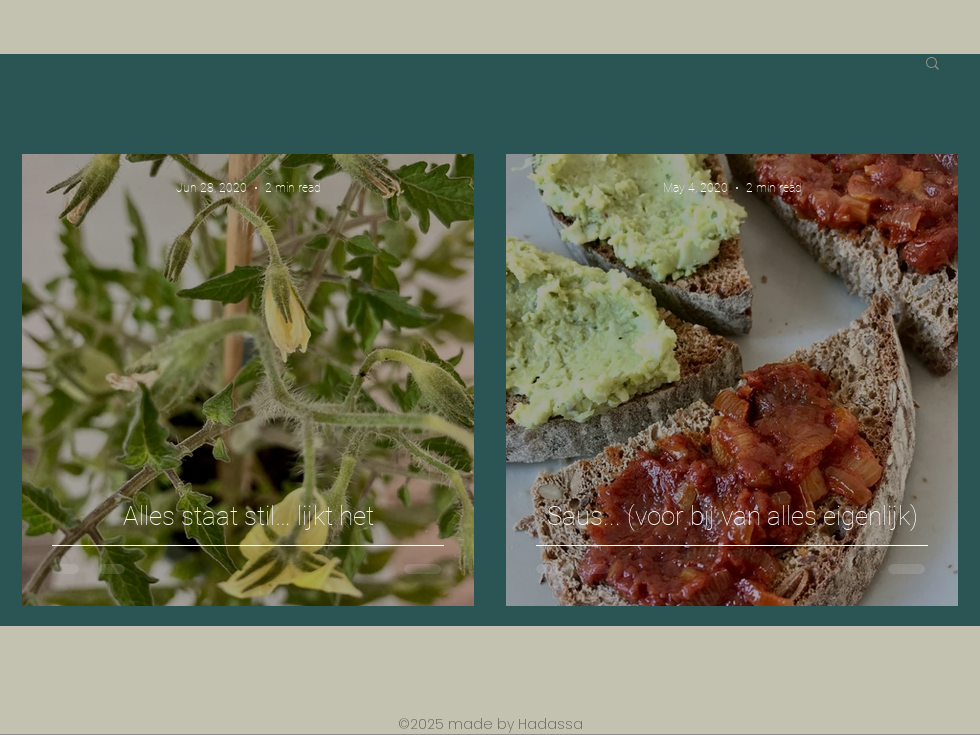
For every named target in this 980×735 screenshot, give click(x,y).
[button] (932, 64)
